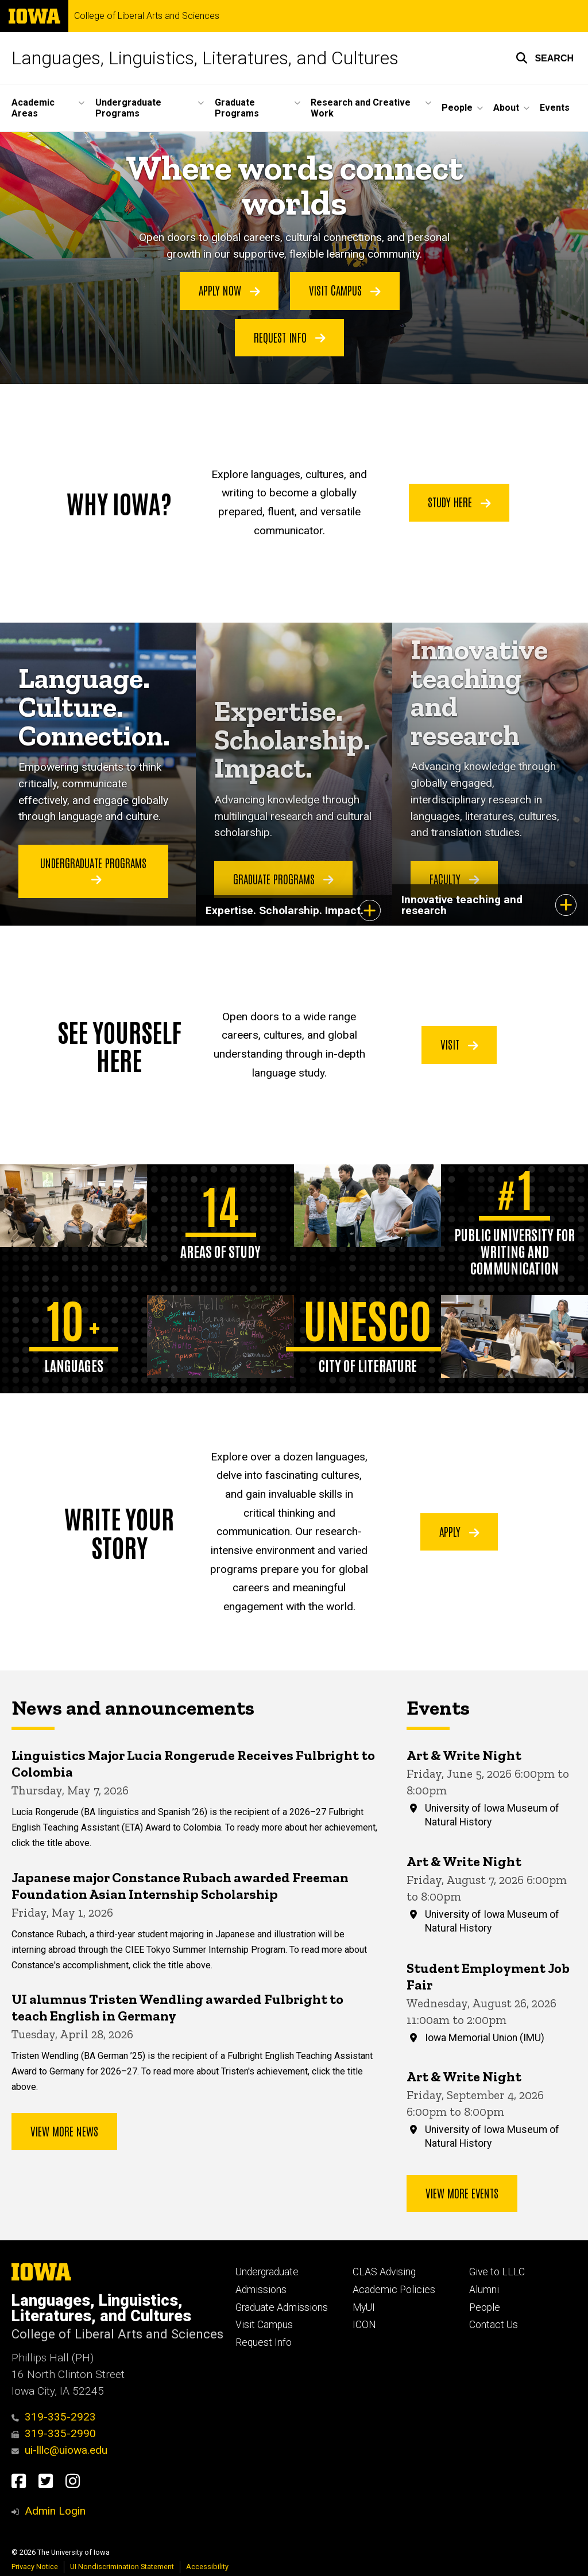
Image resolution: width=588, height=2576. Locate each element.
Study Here (459, 502)
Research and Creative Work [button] (361, 108)
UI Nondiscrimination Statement (122, 2566)
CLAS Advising (384, 2272)
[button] (544, 58)
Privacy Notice (34, 2566)
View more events (461, 2192)
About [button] (506, 107)
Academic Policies (394, 2289)
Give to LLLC (497, 2272)
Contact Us (493, 2324)
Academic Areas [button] (33, 108)
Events (555, 107)
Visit (459, 1043)
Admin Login (55, 2510)
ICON (364, 2324)
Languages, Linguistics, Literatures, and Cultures (205, 58)
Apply (459, 1531)
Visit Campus (345, 289)
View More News (64, 2130)
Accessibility (207, 2566)
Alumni (484, 2289)
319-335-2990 (53, 2433)
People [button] (457, 107)
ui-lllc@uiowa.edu (59, 2450)
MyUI (364, 2307)
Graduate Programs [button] (237, 108)
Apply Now (229, 289)
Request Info (290, 336)
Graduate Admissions (281, 2307)
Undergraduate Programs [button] (128, 108)
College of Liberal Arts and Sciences (146, 16)
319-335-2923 (53, 2416)
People (484, 2307)
